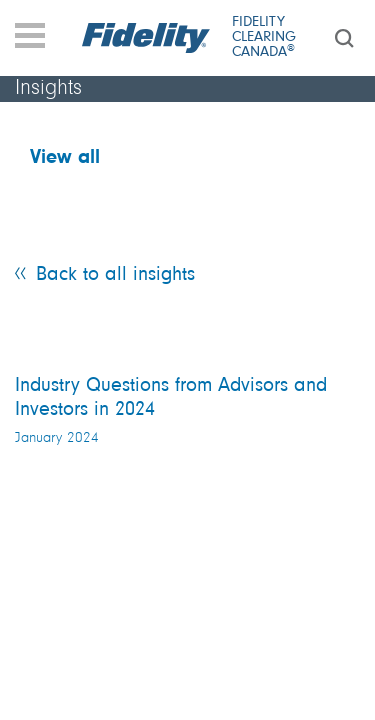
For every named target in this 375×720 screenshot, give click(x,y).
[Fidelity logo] (147, 38)
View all (65, 158)
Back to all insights (115, 275)
